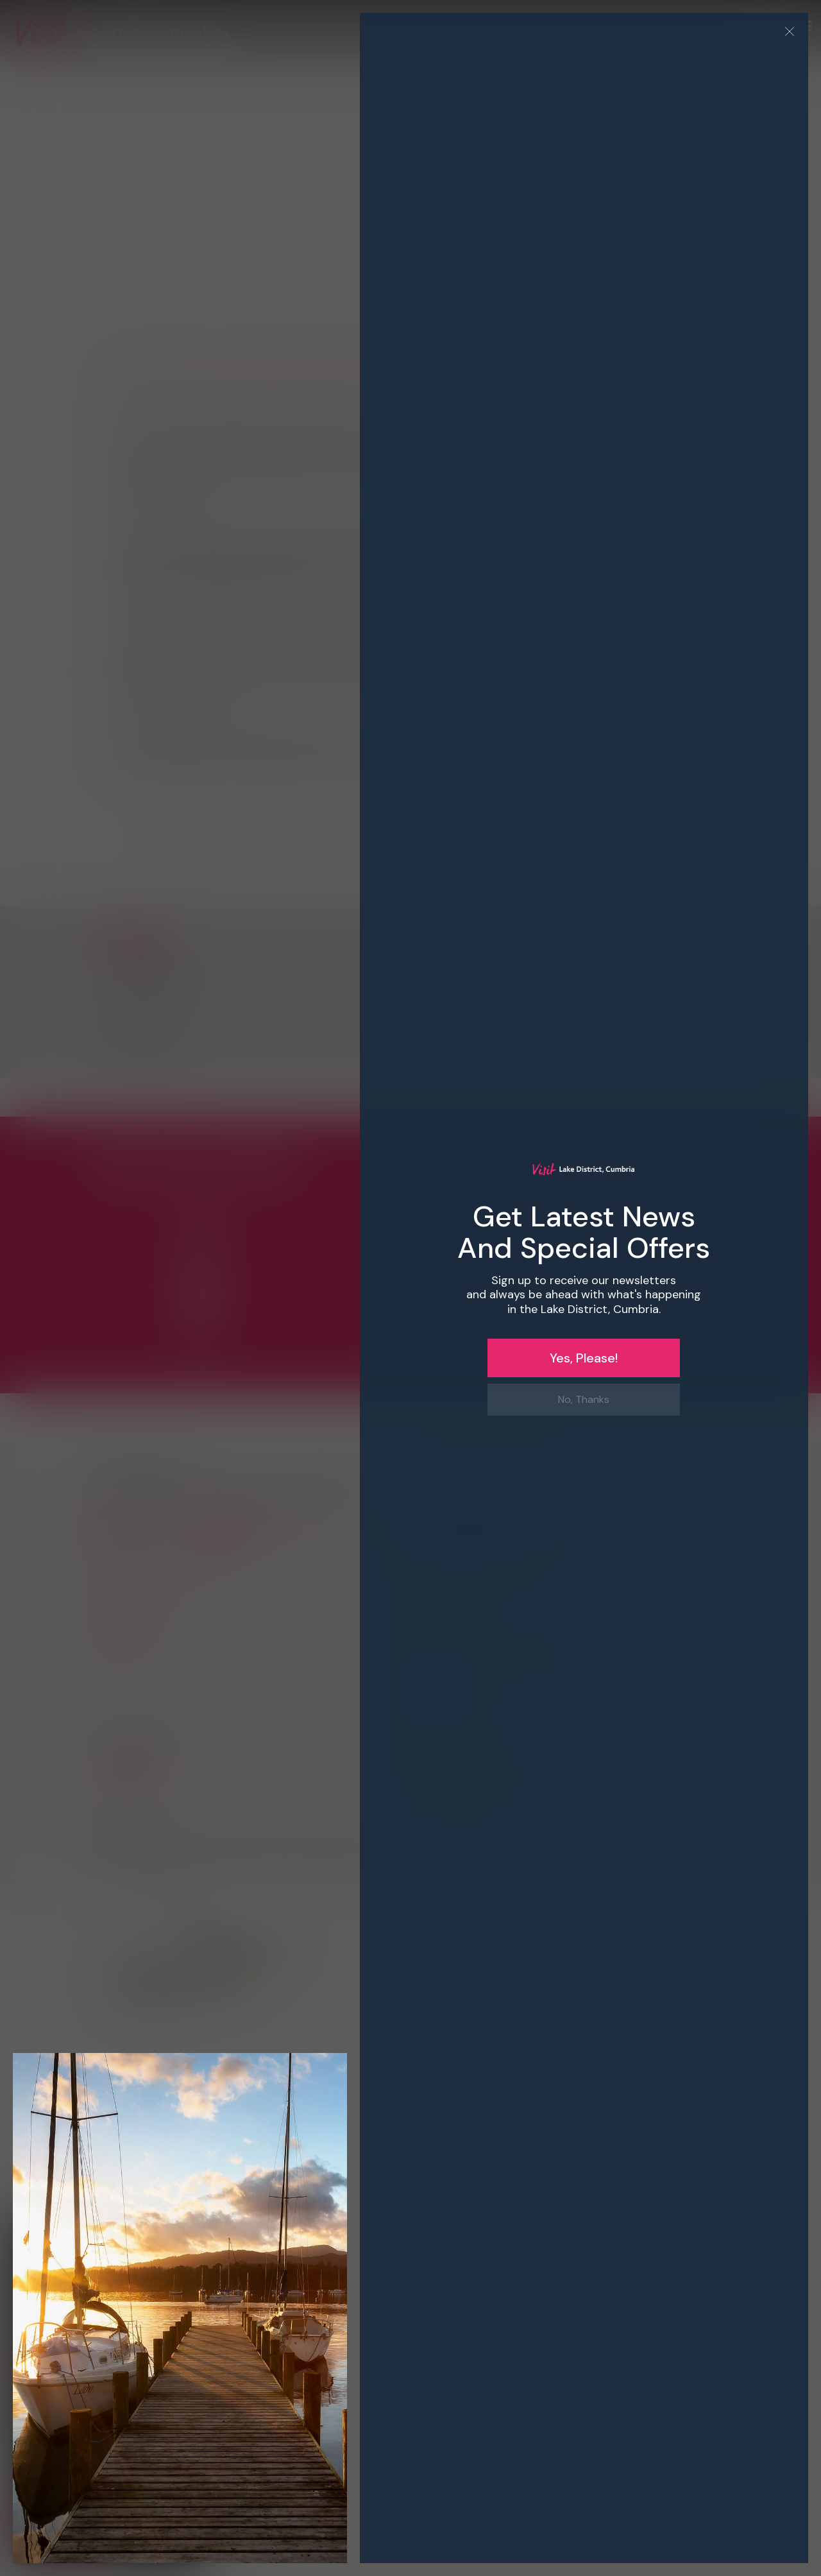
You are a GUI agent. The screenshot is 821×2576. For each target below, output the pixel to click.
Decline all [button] (151, 2518)
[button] (109, 2364)
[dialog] (410, 1288)
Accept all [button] (65, 2518)
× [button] (191, 2228)
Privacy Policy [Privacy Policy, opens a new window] (51, 2346)
